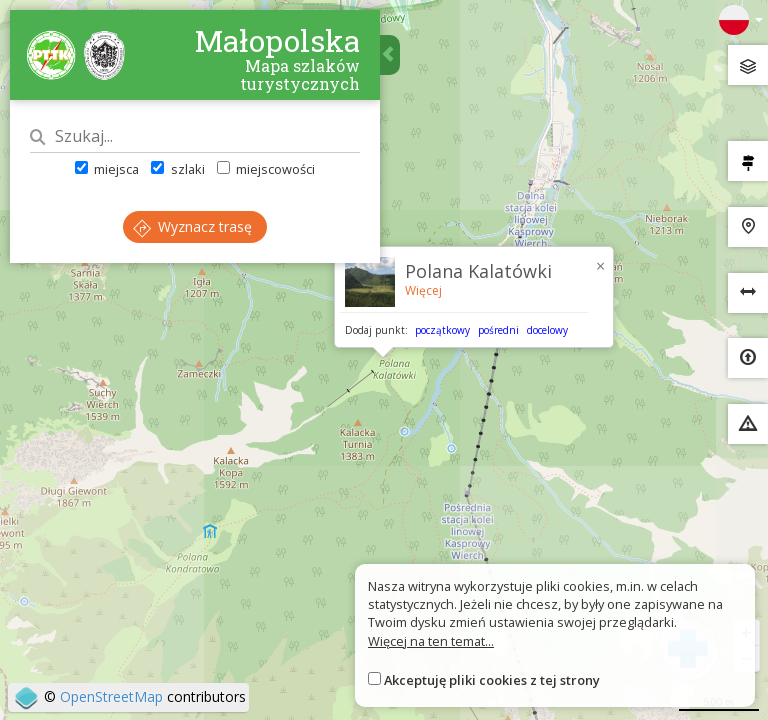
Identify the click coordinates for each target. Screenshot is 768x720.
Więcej (423, 290)
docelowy (547, 330)
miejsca (107, 169)
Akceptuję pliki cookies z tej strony (492, 680)
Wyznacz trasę (192, 226)
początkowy (442, 330)
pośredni (498, 330)
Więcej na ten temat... (431, 641)
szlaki (177, 169)
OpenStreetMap (111, 696)
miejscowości (266, 169)
